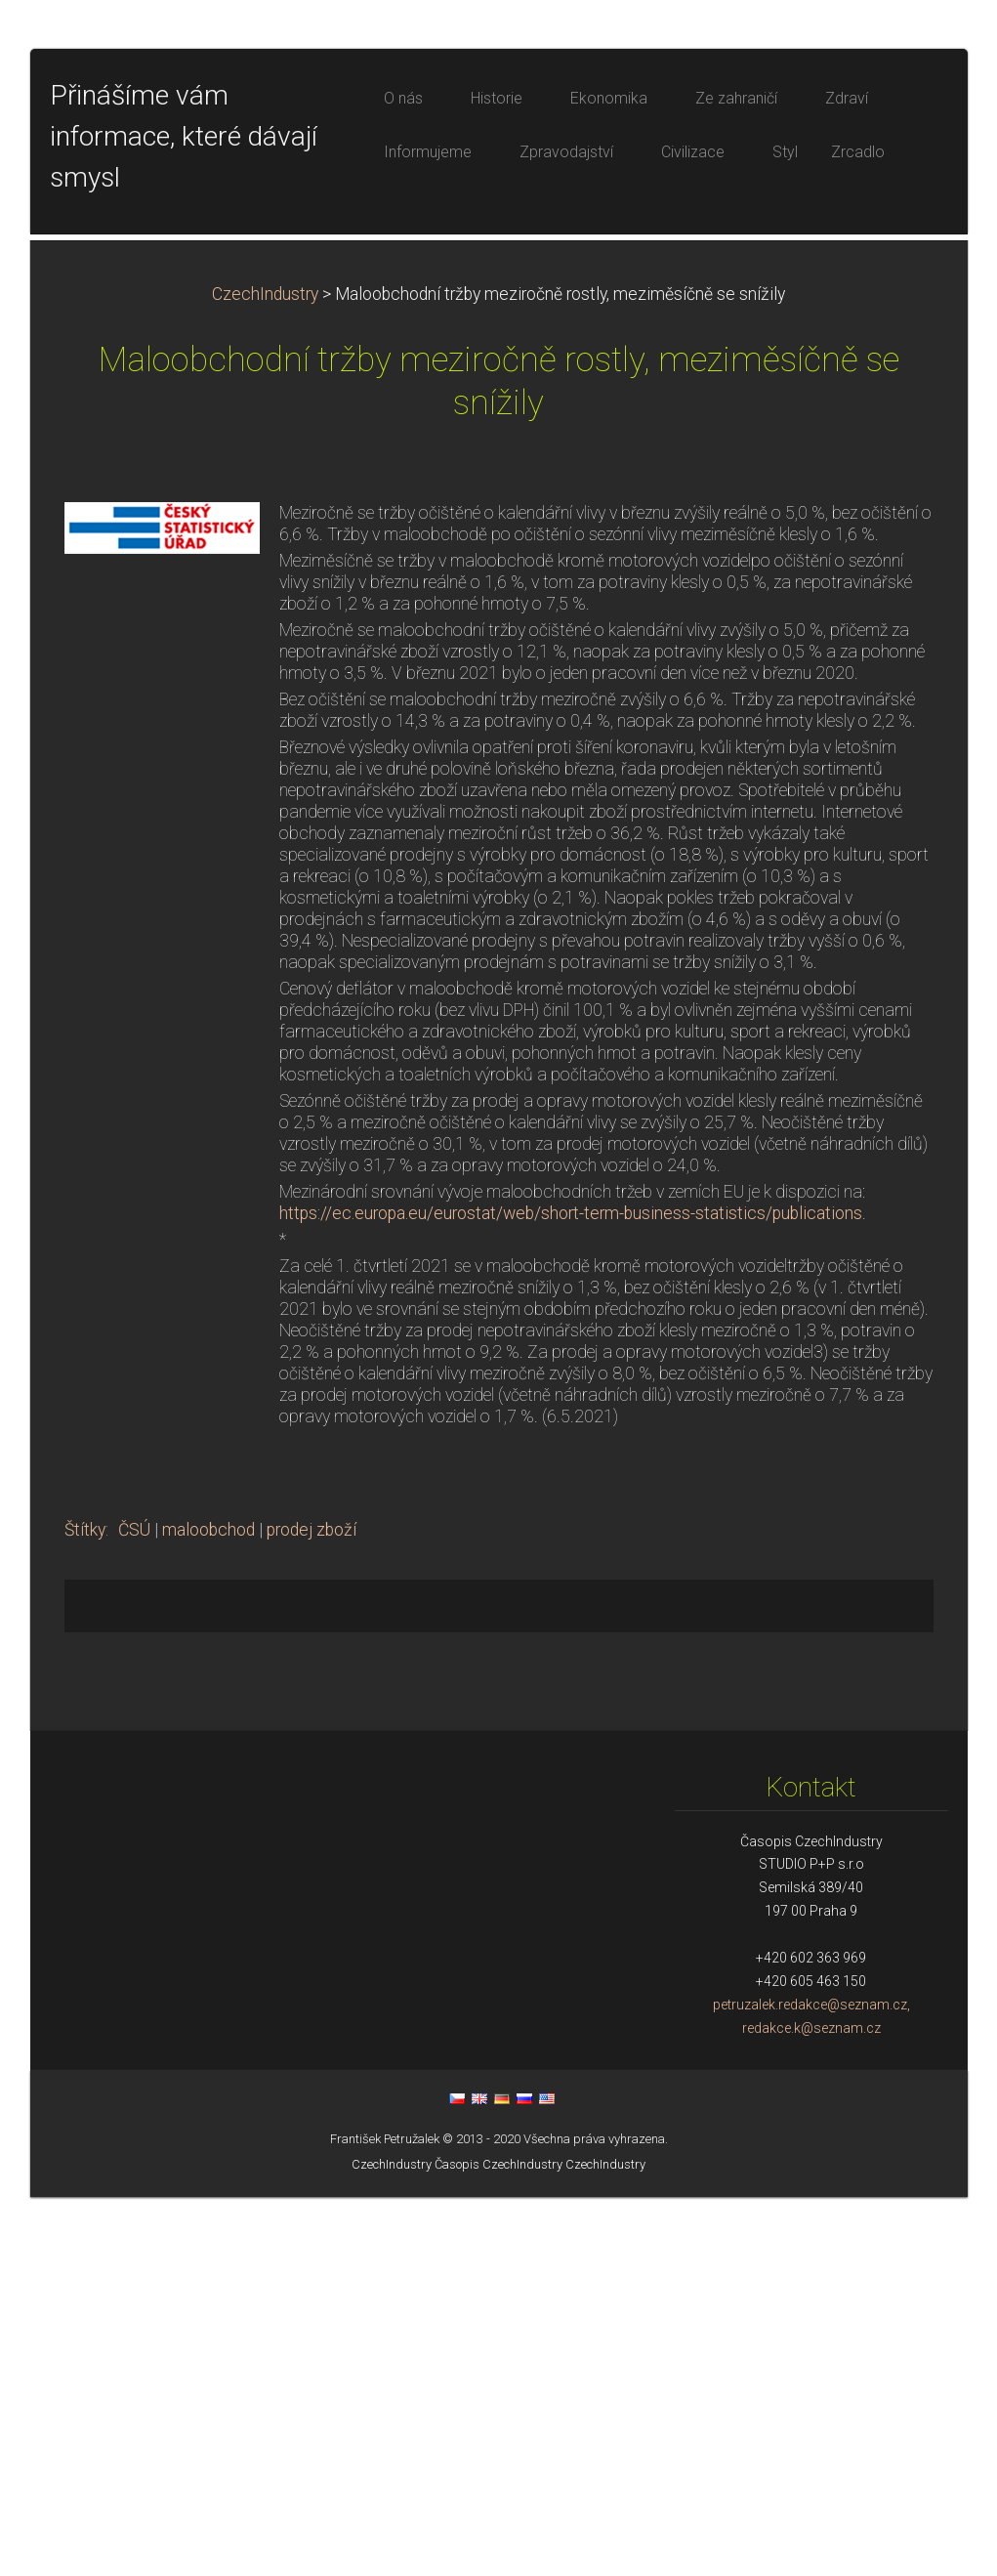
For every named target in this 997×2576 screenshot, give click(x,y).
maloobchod (208, 1909)
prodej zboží (311, 1909)
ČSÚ (134, 1909)
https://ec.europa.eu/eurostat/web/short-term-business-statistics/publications (570, 1592)
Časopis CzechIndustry (498, 2543)
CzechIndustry (265, 673)
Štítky (84, 1909)
